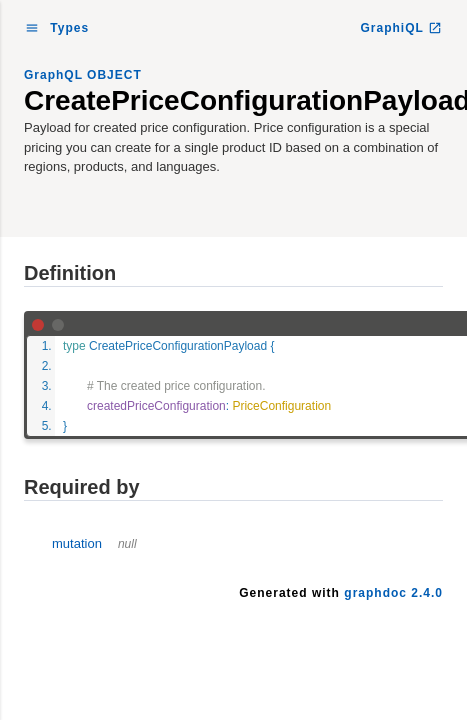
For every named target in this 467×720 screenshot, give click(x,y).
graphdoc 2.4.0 (393, 593)
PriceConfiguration (281, 406)
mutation (94, 543)
